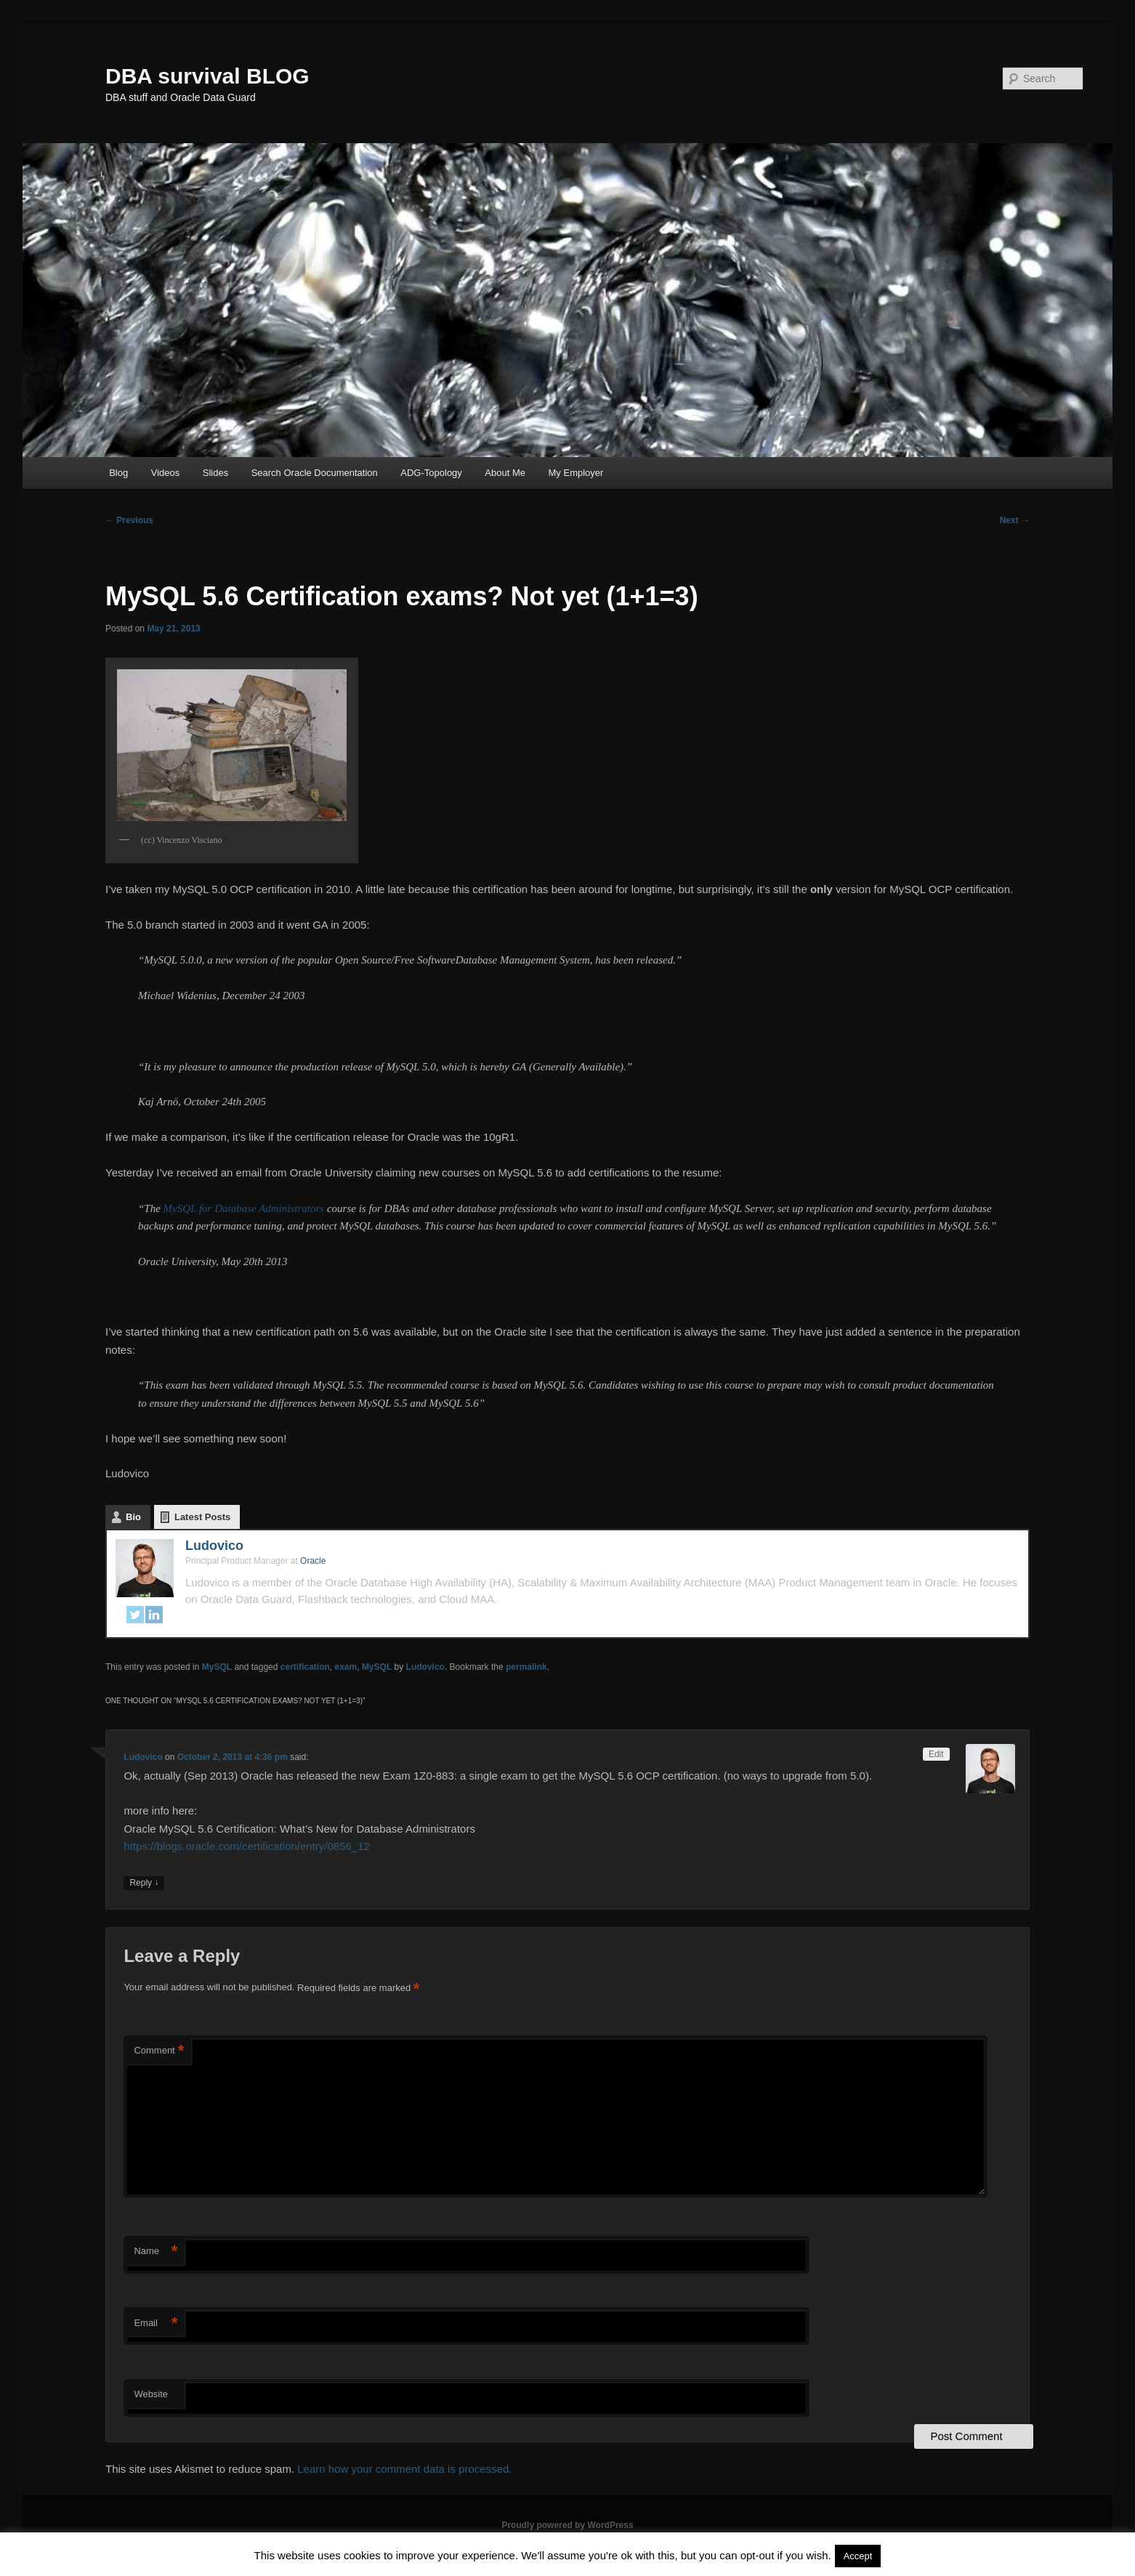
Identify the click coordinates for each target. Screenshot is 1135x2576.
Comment (159, 2051)
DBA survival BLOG (207, 76)
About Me (505, 472)
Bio (133, 1516)
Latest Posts (202, 1516)
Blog (118, 472)
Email (155, 2323)
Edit (936, 1754)
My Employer (576, 472)
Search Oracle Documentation (314, 472)
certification (305, 1667)
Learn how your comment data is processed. (404, 2469)
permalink (526, 1667)
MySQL (217, 1667)
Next (1015, 520)
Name (155, 2251)
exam (346, 1667)
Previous (129, 520)
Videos (165, 472)
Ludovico (214, 1545)
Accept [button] (858, 2556)
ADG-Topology (431, 472)
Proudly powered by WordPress (567, 2525)
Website (151, 2394)
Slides (215, 472)
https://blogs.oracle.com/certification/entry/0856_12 (247, 1846)
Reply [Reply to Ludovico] (143, 1883)
